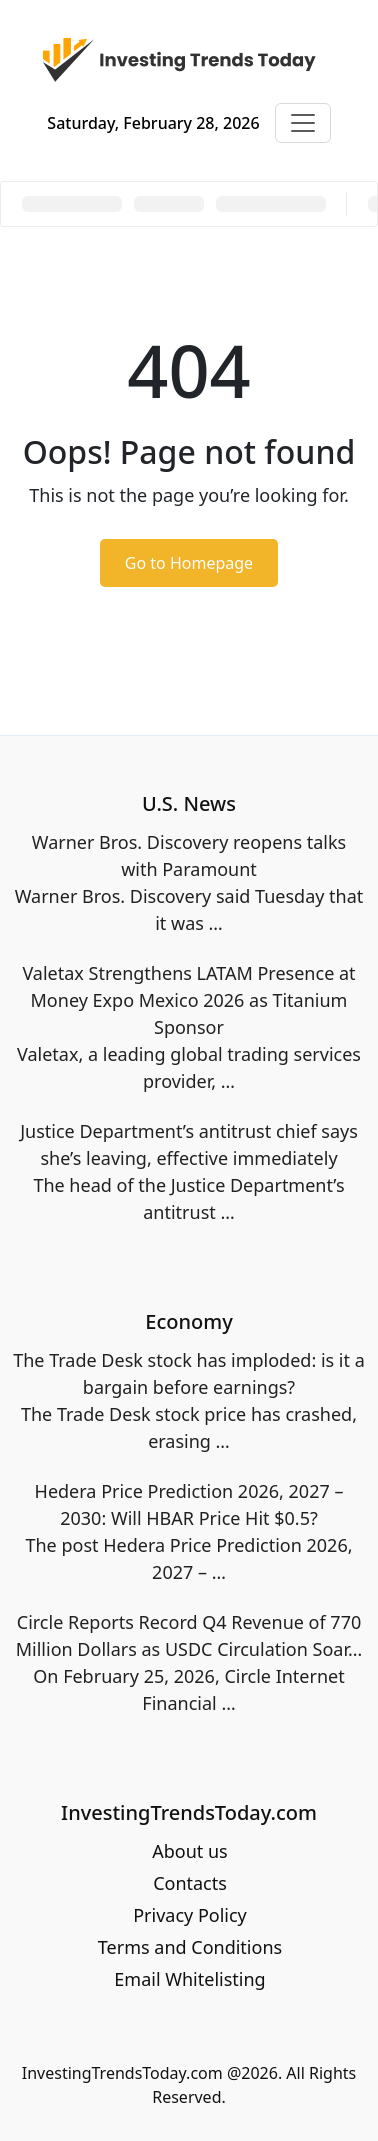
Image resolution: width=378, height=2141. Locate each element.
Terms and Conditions (190, 1947)
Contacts (190, 1883)
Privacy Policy (190, 1915)
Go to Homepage (189, 563)
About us (190, 1851)
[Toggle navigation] (303, 123)
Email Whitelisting (189, 1979)
